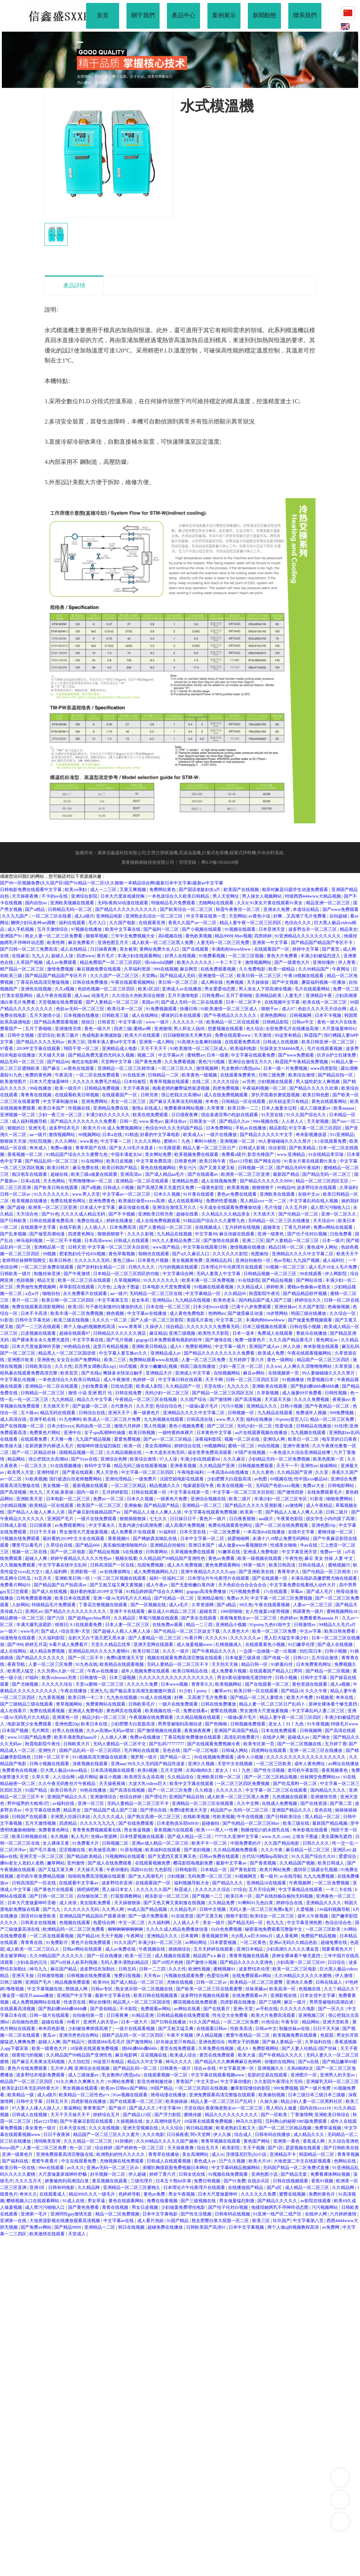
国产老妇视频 (197, 1849)
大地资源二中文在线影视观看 (303, 2161)
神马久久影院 (249, 2121)
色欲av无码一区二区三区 (80, 1008)
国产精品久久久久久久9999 (267, 1181)
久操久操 (269, 2101)
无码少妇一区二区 (255, 1426)
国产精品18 (292, 1690)
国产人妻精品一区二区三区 (113, 1002)
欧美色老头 (224, 1300)
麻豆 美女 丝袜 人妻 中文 (329, 1558)
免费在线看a (195, 1710)
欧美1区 (75, 1306)
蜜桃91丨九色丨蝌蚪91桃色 (191, 1141)
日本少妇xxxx (60, 1426)
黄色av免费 (154, 2194)
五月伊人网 (61, 2068)
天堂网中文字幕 (117, 1061)
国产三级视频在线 (199, 2200)
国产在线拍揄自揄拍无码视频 (285, 1896)
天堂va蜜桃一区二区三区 (100, 1684)
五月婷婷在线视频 (243, 1227)
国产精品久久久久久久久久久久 (126, 909)
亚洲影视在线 (284, 1995)
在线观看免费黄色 (238, 1075)
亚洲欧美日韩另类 (156, 1214)
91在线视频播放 (66, 1465)
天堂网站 (237, 916)
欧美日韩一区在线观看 (256, 1690)
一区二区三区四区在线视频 (202, 2088)
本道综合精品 (306, 909)
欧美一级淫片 (68, 1088)
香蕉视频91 (119, 1538)
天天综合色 (27, 1214)
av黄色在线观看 (79, 1068)
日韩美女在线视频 (39, 1922)
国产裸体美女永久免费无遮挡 (41, 1339)
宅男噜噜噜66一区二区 (91, 1181)
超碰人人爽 (36, 1558)
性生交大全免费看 (231, 2015)
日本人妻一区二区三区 (127, 1624)
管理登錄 (187, 862)
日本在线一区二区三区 (168, 1306)
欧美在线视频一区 (235, 1485)
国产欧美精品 (303, 1147)
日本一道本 (244, 1333)
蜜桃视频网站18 (343, 1611)
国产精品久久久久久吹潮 (314, 1088)
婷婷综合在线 (188, 1445)
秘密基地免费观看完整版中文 (274, 1929)
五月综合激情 (325, 1657)
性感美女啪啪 (284, 1545)
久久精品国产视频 (297, 1863)
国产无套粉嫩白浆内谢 (193, 1584)
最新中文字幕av (231, 1863)
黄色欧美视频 (199, 935)
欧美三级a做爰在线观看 (94, 1174)
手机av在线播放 (251, 1128)
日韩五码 (127, 1969)
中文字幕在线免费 (43, 1810)
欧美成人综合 (183, 2055)
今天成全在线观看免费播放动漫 (230, 1207)
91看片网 (194, 1637)
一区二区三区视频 (246, 955)
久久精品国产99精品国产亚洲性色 (172, 1558)
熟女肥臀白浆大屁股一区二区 (221, 2220)
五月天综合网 (262, 1889)
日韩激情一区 (93, 1677)
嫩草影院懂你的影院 (251, 2088)
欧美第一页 (251, 1512)
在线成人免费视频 (280, 1803)
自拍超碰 (338, 916)
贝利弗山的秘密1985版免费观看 (296, 2121)
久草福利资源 (138, 969)
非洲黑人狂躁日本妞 (70, 1816)
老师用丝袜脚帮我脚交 (24, 1260)
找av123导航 (46, 2121)
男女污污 (188, 1167)
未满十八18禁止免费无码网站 (281, 1538)
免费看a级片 (233, 1154)
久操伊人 (154, 1326)
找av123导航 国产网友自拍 (255, 1161)
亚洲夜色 (46, 1359)
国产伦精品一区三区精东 (327, 1571)
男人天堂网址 (226, 896)
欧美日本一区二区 (125, 1008)
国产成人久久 (143, 2108)
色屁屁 (327, 2035)
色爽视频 (235, 982)
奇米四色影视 (52, 2028)
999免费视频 (342, 1412)
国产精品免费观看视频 (56, 1022)
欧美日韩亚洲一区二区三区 (329, 1041)
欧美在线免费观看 (151, 1114)
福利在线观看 (72, 922)
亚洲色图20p (67, 1724)
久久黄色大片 (236, 1631)
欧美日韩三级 (146, 1651)
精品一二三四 (200, 1624)
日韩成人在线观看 (132, 1240)
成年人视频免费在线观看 (146, 1671)
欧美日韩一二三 (244, 1108)
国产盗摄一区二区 (90, 1406)
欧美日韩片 (58, 1167)
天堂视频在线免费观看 (60, 1002)
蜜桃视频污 (339, 1565)
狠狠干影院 (237, 1916)
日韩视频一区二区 (256, 1167)
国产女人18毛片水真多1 (133, 1147)
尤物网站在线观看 (216, 902)
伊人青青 (347, 962)
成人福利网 (56, 1571)
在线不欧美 (70, 1227)
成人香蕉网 (287, 1935)
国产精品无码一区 (246, 1922)
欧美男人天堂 (21, 1472)
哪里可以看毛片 (28, 1545)
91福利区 (168, 1531)
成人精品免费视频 (47, 1651)
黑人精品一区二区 (323, 1816)
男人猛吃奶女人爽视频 (318, 1081)
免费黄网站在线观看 (106, 1704)
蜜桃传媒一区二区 (336, 1531)
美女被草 (128, 949)
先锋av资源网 (104, 1836)
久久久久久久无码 (92, 1260)
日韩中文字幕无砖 (33, 1320)
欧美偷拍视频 (272, 2094)
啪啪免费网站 (340, 1498)
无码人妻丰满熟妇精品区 (125, 1962)
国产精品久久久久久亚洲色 (247, 1962)
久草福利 (348, 1187)
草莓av (297, 1591)
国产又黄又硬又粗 (217, 1167)
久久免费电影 (253, 969)
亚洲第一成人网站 (157, 1041)
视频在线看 (126, 1558)
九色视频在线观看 (290, 1796)
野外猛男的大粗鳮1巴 (28, 1803)
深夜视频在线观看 (90, 1763)
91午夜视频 (318, 1724)
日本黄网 (190, 1935)
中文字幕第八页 (309, 2220)
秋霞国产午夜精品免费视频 (302, 1061)
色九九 (36, 1492)
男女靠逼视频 (138, 1829)
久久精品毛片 (183, 1909)
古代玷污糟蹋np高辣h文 (265, 1856)
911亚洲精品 (342, 1134)
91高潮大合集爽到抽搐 (199, 1041)
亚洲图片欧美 (21, 1359)
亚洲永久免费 (277, 909)
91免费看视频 (212, 955)
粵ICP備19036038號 (220, 862)
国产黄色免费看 (84, 2207)
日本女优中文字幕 (318, 1995)
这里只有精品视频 (111, 1346)
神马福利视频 (30, 1240)
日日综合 (337, 1962)
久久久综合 (172, 2127)
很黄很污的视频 (28, 2055)
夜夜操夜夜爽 (198, 1730)
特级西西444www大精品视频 (313, 896)
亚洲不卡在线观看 (128, 1611)
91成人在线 (74, 2200)
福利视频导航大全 (192, 1882)
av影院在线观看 (316, 2200)
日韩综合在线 (92, 1412)
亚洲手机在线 (43, 1419)
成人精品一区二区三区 (307, 2187)
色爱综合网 (104, 1922)
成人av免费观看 (62, 962)
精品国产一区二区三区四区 (324, 1359)
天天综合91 (324, 1220)
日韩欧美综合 (39, 1366)
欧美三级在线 (296, 1823)
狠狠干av (270, 1008)
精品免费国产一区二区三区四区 (111, 962)
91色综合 (270, 2022)
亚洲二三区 (253, 1240)
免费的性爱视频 (222, 1200)
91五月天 (43, 1578)
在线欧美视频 (197, 1816)
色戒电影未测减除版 (102, 1035)
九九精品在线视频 (175, 1233)
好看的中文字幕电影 (160, 1134)
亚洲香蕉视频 (183, 1465)
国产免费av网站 (36, 2227)
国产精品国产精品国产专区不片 (56, 975)
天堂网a (150, 975)
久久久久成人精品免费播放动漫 (177, 1929)
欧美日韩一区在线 (18, 2167)
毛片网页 (41, 1730)
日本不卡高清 (34, 1313)
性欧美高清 (241, 2028)
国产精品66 (58, 1061)
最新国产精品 (286, 1174)
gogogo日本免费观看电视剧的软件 (169, 1339)
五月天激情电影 (184, 995)
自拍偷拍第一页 (88, 2015)
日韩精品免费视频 (102, 1088)
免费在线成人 (90, 1220)
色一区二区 (81, 2147)
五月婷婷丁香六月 (247, 1359)
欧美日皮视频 (120, 1161)
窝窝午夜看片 (45, 2161)
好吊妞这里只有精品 (289, 1101)
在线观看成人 (53, 2194)
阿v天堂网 (200, 2134)
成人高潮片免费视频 (185, 1525)
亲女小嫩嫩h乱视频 (159, 1366)
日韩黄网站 (157, 1551)
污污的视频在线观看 (178, 1267)
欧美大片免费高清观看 (273, 2015)
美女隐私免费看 (96, 1902)
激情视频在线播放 (248, 1247)
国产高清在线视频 (128, 1790)
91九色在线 (86, 1664)
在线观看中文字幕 (39, 1227)
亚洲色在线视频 (37, 988)
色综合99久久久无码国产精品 (174, 1128)
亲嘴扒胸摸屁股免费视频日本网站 (176, 2167)
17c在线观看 (275, 1591)
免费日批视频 (128, 1975)
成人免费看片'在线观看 (134, 1531)
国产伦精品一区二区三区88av (251, 1823)
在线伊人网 (274, 1737)
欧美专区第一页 (259, 1743)
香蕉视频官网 (215, 1935)
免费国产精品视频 (319, 1935)
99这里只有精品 (109, 2061)
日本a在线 (112, 1134)
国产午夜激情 (77, 1273)
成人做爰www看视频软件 (243, 1545)
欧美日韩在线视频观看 (156, 1995)
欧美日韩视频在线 (30, 1836)
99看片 (74, 2022)
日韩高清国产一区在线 (112, 1565)
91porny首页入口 (291, 1419)
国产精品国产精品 (162, 1505)
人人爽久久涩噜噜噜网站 (308, 1366)
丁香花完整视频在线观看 (103, 1604)
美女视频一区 (56, 1485)
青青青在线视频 (37, 1094)
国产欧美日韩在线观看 (56, 1187)
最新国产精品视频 (330, 1823)
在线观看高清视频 (18, 2008)
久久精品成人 (250, 1286)
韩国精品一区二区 (317, 2154)
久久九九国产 (15, 916)
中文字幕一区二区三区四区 (316, 1128)
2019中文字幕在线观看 (38, 1048)
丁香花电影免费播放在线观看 (193, 1737)
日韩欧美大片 (77, 1743)
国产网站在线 (310, 1280)
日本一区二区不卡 (244, 1002)
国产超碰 (16, 1207)
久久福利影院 (52, 1637)
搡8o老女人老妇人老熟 (22, 1863)
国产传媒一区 (277, 1657)
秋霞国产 (313, 1035)
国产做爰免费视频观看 (310, 1320)
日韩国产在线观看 (30, 1816)
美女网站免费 (158, 1154)
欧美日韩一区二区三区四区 (69, 1300)
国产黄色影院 (243, 1869)
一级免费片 (146, 1479)
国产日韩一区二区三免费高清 (29, 949)
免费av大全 (314, 1485)
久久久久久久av (246, 1637)
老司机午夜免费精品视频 (41, 1876)
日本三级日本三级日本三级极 (317, 2094)
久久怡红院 (79, 2061)
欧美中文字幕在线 (123, 929)
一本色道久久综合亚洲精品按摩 (300, 1452)
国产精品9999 (68, 2227)
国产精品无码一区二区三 (327, 1174)
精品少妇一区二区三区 (104, 1717)
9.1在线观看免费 (330, 1141)
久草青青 (216, 1108)
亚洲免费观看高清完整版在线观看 (222, 2094)
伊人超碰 (137, 2174)
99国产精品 (161, 2088)
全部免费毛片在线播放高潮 (292, 1028)
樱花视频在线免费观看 (195, 2002)
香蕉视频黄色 (335, 1770)
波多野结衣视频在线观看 (205, 1995)
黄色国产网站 (257, 2141)
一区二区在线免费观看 (98, 1075)
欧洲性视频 (199, 1969)
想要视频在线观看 (226, 1028)
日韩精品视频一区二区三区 (270, 1273)
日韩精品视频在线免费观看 (184, 2015)
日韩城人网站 (235, 1750)
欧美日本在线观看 (73, 1598)
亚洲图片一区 (304, 2075)
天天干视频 (112, 1935)
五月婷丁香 (336, 1743)
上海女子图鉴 (126, 1286)
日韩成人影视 (252, 1147)
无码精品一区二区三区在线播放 (279, 1220)
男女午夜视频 (182, 2194)
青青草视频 (348, 2154)
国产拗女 (322, 1737)
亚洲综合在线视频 (92, 2068)
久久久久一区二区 (110, 1320)
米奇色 (212, 1101)
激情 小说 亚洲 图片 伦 (90, 1392)
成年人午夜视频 (313, 1916)
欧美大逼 (247, 2055)
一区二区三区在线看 (52, 916)
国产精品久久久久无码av (40, 1041)
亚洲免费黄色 (102, 1200)
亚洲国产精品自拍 (187, 1796)
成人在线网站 (145, 1015)
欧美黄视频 (238, 1187)
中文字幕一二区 (116, 1141)
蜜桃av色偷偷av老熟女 (309, 1286)
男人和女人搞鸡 (190, 1028)
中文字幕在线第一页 (206, 916)
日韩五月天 (57, 2101)
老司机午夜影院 (304, 1770)
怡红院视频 (41, 1141)
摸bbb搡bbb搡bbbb (140, 2048)
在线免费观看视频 (218, 969)
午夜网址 (341, 969)
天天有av (152, 1975)
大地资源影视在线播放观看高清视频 (65, 2220)
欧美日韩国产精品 (120, 1167)
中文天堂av (207, 2081)
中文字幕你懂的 (236, 2081)
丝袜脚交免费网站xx (320, 1777)
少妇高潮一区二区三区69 (301, 1962)
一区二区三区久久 (176, 1068)
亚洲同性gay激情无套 (71, 2214)
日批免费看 (341, 1233)
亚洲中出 (73, 1432)
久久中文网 (248, 1803)
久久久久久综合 (58, 1684)
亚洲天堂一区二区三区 (42, 1856)
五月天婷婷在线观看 (213, 1949)
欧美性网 (56, 942)
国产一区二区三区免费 (170, 1790)
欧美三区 (76, 1041)
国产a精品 (35, 909)
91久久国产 (125, 1942)
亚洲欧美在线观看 (278, 1194)
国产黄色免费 (149, 1061)
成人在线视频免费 (219, 1181)
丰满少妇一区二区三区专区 (281, 1498)
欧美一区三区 (139, 1955)
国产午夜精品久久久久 (214, 1651)
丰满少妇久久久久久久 (108, 1114)
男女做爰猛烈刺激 (237, 2200)
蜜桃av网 (142, 1028)
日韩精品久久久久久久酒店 (120, 1333)
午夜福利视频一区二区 (265, 1088)
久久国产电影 (123, 922)
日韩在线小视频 (306, 1326)
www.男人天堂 (86, 1194)
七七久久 (158, 1518)
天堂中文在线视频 (235, 1763)
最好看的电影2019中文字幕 (97, 1591)
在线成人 (153, 1108)
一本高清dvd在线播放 (228, 1472)
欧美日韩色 (60, 1260)
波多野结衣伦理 (255, 1969)
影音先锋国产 (261, 1154)
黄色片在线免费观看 (91, 1942)
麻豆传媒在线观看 (237, 1233)
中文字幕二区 (229, 1320)
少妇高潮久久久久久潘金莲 (293, 1949)
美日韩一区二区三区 (178, 982)
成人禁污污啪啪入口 (330, 1207)
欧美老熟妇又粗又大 (236, 2127)
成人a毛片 (179, 1604)
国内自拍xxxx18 (316, 2108)
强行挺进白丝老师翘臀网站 (76, 1479)
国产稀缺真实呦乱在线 (155, 1538)
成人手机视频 (21, 929)
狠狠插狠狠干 (111, 1233)
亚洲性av (309, 1465)
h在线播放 (133, 1551)
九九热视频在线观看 (164, 1419)
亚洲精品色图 (185, 1181)
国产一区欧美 (274, 2114)
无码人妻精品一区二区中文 (120, 1743)
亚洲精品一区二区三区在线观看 (203, 1803)
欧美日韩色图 (316, 1094)
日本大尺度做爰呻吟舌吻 (36, 1346)
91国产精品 (36, 1790)
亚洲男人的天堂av (101, 2022)
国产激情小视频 (202, 1962)
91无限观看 (169, 1147)
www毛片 (30, 1631)
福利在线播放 (260, 1419)
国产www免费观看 (340, 909)
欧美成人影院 (150, 1386)
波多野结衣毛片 (65, 1128)
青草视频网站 (69, 1704)
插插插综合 (180, 1949)
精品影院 (278, 1128)
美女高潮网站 (158, 1445)
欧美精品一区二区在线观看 (233, 1022)
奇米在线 (345, 1697)
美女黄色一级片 (41, 2127)
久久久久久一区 (188, 1022)
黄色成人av (205, 2161)
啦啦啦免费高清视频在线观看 (97, 1876)
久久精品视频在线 (124, 1452)
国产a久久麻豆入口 (191, 1253)
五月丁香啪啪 (239, 995)
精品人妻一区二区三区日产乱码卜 (272, 1704)
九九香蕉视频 (52, 1697)
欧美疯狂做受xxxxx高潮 (142, 1200)
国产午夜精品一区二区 (327, 1406)
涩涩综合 (46, 1035)
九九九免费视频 (319, 1876)
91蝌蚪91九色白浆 (256, 1902)
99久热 (246, 1604)
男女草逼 (97, 2200)
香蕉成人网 (314, 2141)
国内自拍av (36, 902)
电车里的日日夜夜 (340, 1439)
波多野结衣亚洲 (117, 1882)
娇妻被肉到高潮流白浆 (67, 2180)
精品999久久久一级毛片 (92, 2194)
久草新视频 (268, 1392)
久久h (242, 902)
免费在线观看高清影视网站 (39, 1306)
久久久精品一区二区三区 (88, 2141)
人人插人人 (95, 1227)
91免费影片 (57, 1942)
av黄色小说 (260, 916)
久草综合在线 (60, 1545)
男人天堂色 (107, 1472)
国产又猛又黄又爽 (56, 1869)
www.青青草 (130, 1326)
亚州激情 (76, 1863)
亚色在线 (172, 1750)
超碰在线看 (187, 1214)
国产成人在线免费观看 (110, 1863)
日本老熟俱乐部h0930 (178, 1823)
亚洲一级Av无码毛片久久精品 (122, 1598)
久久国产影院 (312, 1306)
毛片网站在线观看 (142, 1750)
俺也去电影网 (85, 1061)
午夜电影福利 (191, 1472)
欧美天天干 (347, 1253)
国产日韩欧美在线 (341, 2147)
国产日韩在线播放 (169, 2022)
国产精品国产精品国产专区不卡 (322, 942)
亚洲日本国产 (202, 1545)
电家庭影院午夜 (199, 1485)
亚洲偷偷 (133, 1505)
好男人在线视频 (181, 955)
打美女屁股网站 (18, 995)
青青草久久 (202, 1684)
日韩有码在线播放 (273, 2134)
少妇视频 (176, 1876)
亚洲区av (33, 1611)
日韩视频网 (301, 1015)
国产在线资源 (314, 1803)
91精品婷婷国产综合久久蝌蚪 (155, 1591)
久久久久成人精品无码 (83, 1214)
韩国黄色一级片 (309, 1611)
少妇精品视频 (14, 1505)
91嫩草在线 (229, 1551)
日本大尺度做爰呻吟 (49, 1081)
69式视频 (128, 1366)
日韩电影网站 (341, 1485)
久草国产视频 (30, 962)
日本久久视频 (167, 1194)
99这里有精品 (288, 1035)
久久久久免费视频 (312, 1399)
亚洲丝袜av (285, 1306)
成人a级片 (84, 916)
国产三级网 (270, 2002)
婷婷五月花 (36, 1644)
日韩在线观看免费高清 (52, 1220)
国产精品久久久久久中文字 (267, 1134)
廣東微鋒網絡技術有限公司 (147, 862)
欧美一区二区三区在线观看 (85, 1280)
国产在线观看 (196, 949)
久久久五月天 (29, 2180)
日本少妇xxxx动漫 (211, 1306)
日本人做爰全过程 (279, 1108)
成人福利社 (334, 1260)
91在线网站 (92, 1161)
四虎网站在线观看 (269, 1750)
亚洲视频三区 (312, 2015)
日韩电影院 (186, 1869)
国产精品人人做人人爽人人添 (36, 1512)
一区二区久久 (34, 1465)
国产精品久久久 (228, 1882)
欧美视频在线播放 (30, 1200)
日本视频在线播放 (82, 1015)
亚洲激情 (163, 1028)
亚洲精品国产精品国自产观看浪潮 (92, 1916)
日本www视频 (175, 1684)
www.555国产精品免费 (29, 1737)
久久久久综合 (226, 1081)
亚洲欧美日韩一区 (73, 1578)
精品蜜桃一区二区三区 (22, 1618)
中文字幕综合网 (179, 1273)
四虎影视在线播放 (238, 2002)
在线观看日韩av (212, 2028)
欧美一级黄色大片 (50, 2048)
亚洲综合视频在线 (208, 1498)
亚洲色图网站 (274, 1015)
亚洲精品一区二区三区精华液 (126, 1068)
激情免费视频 (61, 969)
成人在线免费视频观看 (226, 1094)
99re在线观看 (51, 2167)
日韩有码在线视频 (233, 2214)
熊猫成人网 (77, 1988)
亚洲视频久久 (271, 2068)
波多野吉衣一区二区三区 (313, 929)
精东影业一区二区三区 (167, 1896)
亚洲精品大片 (159, 1373)
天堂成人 (77, 2233)
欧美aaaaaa (344, 1108)
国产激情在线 (219, 1339)
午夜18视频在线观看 (304, 975)
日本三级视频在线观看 (265, 1326)
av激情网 (294, 1505)
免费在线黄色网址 (68, 1200)
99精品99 (286, 1187)
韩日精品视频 (200, 2127)
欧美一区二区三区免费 (274, 1631)
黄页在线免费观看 (178, 2048)
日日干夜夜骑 (57, 2134)
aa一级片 (38, 1134)
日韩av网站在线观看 (83, 1949)
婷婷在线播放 (120, 1220)
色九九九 (275, 1922)
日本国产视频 (15, 1730)
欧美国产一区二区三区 (99, 1505)
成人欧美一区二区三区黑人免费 (163, 942)
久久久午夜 (316, 1690)
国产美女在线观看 (199, 1618)
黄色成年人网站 (323, 1247)
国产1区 (275, 2147)
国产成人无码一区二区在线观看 (192, 1002)
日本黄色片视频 (154, 1260)
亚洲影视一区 (84, 1571)
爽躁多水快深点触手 (123, 1373)
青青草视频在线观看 (169, 1081)
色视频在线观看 (75, 1922)
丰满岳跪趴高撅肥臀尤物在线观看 (324, 1578)
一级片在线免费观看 (97, 1518)
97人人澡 (169, 1459)
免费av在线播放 (145, 1737)
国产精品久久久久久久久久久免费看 (220, 1353)
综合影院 (277, 1147)
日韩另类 (149, 1094)
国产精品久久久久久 (277, 2200)
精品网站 (16, 1459)
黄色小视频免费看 (187, 1426)
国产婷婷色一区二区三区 (140, 2147)
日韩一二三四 (153, 1969)
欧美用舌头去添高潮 (144, 1777)
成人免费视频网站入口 (156, 1571)
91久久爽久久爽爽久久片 (81, 2081)
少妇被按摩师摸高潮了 (90, 2028)
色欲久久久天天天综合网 (322, 1008)
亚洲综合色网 (114, 1459)
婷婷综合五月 (107, 2114)
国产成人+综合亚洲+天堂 (66, 1631)
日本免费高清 (123, 1227)
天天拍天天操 (225, 1664)
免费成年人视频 (312, 1412)
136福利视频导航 (334, 1909)
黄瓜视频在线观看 (110, 2180)
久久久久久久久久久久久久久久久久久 (177, 1677)
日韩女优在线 (192, 2174)
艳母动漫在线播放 (169, 2094)
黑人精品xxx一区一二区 (264, 1200)
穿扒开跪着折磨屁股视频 (276, 1094)
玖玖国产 (282, 2220)
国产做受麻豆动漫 (246, 1313)
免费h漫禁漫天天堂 (125, 1657)
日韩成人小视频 (119, 1187)
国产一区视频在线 (149, 1604)
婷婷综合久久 (308, 1300)
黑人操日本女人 (118, 1889)
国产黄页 (331, 949)
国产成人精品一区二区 (190, 1836)
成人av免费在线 (121, 1949)
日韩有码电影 (62, 2187)
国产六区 (56, 1618)
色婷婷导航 (130, 2194)
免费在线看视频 (163, 2200)
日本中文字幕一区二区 (202, 1538)
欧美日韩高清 (282, 1565)
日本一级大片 (135, 2022)
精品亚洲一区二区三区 (328, 902)
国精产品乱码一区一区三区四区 (90, 1750)
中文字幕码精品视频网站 (236, 2167)
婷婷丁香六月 (163, 2174)
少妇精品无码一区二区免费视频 (279, 1459)
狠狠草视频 (97, 935)
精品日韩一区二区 (286, 1247)
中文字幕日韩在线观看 (180, 1379)
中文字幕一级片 (231, 1346)
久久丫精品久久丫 (341, 1988)
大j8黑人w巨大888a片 (252, 1935)
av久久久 (75, 2167)
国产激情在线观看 (221, 1240)
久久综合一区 (343, 1313)
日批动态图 (122, 1386)
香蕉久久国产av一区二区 (192, 922)
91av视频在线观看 (131, 2094)
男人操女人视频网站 (262, 896)
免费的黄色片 (322, 2194)
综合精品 (175, 1326)
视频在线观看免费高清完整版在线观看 (185, 1657)
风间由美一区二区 (94, 1426)
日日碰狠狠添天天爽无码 (188, 1035)
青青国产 (185, 2081)
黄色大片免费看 (283, 955)
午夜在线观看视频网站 (133, 982)
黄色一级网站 (281, 1359)
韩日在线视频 (132, 2227)
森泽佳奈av (176, 1121)
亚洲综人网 (274, 1439)
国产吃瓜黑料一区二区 (295, 1783)
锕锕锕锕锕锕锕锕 (126, 1929)
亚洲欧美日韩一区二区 (219, 1777)
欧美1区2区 (149, 988)
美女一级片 (214, 1922)
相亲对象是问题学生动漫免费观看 (295, 889)
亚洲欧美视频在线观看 (72, 902)
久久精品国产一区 (183, 1386)
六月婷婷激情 (343, 2214)
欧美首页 (69, 1373)
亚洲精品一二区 (100, 2227)
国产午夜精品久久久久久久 (231, 1015)
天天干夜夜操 (136, 1088)
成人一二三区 (104, 889)
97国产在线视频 (251, 1452)
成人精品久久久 (309, 2134)
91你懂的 (124, 2141)
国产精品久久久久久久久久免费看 (84, 1121)
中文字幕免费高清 (154, 1161)
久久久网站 (66, 1141)
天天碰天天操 (52, 1055)
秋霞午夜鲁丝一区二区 (238, 909)
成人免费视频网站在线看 (36, 2002)
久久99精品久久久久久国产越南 (167, 2141)
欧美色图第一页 (329, 1459)
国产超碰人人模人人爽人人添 (122, 1631)
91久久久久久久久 (52, 1194)
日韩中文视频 (21, 1035)
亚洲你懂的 (324, 962)
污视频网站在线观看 (125, 1856)
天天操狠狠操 (128, 1902)
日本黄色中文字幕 (214, 1432)
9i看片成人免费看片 (69, 1644)
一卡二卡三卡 (229, 962)
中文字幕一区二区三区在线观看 (276, 1790)
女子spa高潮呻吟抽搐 (105, 1432)
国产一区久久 (332, 2008)
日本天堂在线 (193, 1531)
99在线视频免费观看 (214, 1757)
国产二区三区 (221, 1426)
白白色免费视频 (227, 1929)
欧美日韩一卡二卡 (86, 1697)
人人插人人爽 (114, 1737)
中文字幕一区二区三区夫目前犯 (119, 1247)
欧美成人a (193, 1134)
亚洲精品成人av (166, 1353)
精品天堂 (46, 1280)
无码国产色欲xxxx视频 (278, 1485)
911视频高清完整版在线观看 (100, 1757)
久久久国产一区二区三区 (115, 975)
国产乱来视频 (14, 1233)
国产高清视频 (248, 1399)
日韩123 (301, 1657)
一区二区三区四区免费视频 (244, 1783)
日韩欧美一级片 (16, 1273)
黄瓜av (50, 2035)
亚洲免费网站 (95, 1101)
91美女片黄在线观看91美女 (277, 902)
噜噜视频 (15, 1988)
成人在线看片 (14, 1710)
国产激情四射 (291, 1492)
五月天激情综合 (53, 929)
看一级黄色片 (147, 1412)
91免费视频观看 (162, 1008)
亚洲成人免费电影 (261, 1551)
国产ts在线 (309, 2061)
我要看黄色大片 (338, 1949)
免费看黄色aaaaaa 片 (319, 1618)
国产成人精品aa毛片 (165, 1174)
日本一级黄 (218, 1055)
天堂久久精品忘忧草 (111, 1644)
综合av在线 (205, 2068)
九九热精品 (63, 1399)
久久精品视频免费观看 (236, 1849)
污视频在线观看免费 (184, 1975)
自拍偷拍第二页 (93, 1896)
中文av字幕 (311, 1631)
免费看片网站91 (16, 1584)
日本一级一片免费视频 (286, 1068)
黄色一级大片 (98, 1028)
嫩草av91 (223, 1690)
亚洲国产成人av (265, 1346)
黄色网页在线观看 (124, 1710)
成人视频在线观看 (173, 1955)
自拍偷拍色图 (25, 2022)
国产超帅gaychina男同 (89, 1618)
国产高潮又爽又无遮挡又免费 (166, 1187)
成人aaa (81, 995)
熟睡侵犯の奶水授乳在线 (266, 1829)
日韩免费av (213, 995)
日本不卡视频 (328, 1015)
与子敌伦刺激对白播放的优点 (114, 1306)
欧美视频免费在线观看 (197, 1154)
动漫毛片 (100, 995)
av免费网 (331, 2227)
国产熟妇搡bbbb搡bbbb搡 (315, 1386)
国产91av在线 (84, 1459)
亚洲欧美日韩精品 (150, 1346)
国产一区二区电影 (68, 1551)
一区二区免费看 (225, 1531)
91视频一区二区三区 (285, 1267)
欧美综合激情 (302, 1075)
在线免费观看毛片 (325, 1492)
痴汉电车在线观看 (30, 1174)
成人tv (217, 2154)
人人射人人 (292, 1121)
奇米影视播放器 (312, 1134)
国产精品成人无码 (178, 975)
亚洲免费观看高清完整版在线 (65, 2154)
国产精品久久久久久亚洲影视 (254, 1505)
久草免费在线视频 (216, 2048)
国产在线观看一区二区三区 (137, 2101)
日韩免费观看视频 (34, 1598)
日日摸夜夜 (41, 1525)
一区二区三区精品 (129, 1485)
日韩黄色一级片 (176, 2068)
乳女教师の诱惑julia (241, 1068)
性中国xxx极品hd (311, 1479)
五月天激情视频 (41, 1823)
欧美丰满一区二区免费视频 (209, 1280)
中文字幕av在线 (119, 2220)
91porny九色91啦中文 (271, 1624)
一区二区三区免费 (241, 2022)
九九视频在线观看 (309, 1432)
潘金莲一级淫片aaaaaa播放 (28, 1995)
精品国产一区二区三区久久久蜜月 (106, 2134)
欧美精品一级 (21, 2094)
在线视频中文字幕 (282, 1002)
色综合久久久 (298, 922)
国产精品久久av (235, 1121)
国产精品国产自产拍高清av (61, 1584)
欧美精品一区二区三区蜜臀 (257, 1982)
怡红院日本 (311, 1651)
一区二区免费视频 (332, 1882)
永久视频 (59, 1836)
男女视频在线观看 (81, 2088)
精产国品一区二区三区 (22, 969)
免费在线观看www (233, 1035)
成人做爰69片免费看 (302, 1392)
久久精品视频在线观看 (198, 1717)
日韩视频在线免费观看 (89, 1975)
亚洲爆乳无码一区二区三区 (332, 2081)
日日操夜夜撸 (104, 949)
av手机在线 (267, 2008)
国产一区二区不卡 (86, 1657)
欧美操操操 (177, 2101)
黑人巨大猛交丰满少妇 (286, 1637)
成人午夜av (157, 1584)
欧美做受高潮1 (103, 1849)
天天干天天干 (154, 1048)
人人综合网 (64, 1777)
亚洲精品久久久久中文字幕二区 (303, 1253)
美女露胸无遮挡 (337, 1836)
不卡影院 (129, 2008)
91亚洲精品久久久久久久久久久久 (308, 935)
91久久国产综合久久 (306, 1114)
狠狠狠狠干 (263, 1187)
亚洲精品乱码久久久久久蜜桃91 (99, 1651)
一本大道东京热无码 (165, 1452)
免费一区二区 (346, 988)
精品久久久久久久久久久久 (232, 2114)
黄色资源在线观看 (310, 1684)
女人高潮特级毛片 (164, 2121)
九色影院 (163, 1869)
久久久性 (63, 1366)
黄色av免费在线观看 (237, 1194)
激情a (137, 1108)
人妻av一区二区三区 (313, 1604)
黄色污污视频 (212, 1061)
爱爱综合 (348, 1856)
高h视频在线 (170, 935)
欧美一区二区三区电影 (295, 1969)
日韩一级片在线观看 (49, 2015)
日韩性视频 (336, 1392)
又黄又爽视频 (133, 889)
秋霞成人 (183, 1889)
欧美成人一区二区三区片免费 (112, 1419)
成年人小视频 (250, 1757)
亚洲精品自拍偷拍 (168, 1545)
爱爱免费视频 (128, 1439)
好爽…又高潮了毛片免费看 (300, 916)
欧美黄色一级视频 (200, 1075)
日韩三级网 (11, 1982)
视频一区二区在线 (242, 1439)
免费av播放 (61, 1147)
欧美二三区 (115, 1359)
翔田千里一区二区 (82, 1048)
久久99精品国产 (314, 969)
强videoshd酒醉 (160, 962)
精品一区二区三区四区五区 (323, 1181)
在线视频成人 (208, 1227)
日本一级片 (333, 1240)
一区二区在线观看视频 (52, 1935)
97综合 (240, 1889)
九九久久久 (238, 1386)
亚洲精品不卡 (283, 2154)
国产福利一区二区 (161, 929)
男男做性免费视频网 (36, 1286)
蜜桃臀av (195, 1055)
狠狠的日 (16, 1128)
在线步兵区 (259, 2180)
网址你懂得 (100, 2002)
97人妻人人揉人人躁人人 (36, 2108)
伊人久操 (292, 1346)
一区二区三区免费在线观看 (48, 1267)
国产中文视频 (285, 982)
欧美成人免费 (271, 1353)
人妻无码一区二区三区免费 (223, 942)
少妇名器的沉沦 (32, 1962)
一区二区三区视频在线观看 (120, 1578)
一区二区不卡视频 (64, 1240)
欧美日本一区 (239, 1896)
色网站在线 (345, 2161)
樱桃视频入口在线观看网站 (33, 2200)
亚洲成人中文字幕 (193, 1373)
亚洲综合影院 (85, 896)
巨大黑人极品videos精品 (64, 1770)
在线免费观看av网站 (252, 1975)
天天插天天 (264, 1214)
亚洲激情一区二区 (216, 975)
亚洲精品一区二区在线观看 (142, 1181)
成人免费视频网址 (125, 1128)
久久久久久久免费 (259, 2194)
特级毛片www (344, 1724)
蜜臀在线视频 (224, 1710)
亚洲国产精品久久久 (67, 1796)
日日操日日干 (183, 1518)
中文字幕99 (206, 1233)
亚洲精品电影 (110, 916)
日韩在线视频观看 (291, 2180)
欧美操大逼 (11, 1445)
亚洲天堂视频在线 (141, 2127)
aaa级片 (266, 1518)
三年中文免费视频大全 (133, 935)
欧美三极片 (68, 1035)
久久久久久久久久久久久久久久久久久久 (306, 1757)
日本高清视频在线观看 (113, 1770)
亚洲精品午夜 (319, 995)
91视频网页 (246, 1876)
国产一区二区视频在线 (299, 1743)
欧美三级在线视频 (72, 1320)
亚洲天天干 (119, 1412)
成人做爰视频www (195, 1644)
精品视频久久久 (165, 1485)
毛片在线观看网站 (313, 988)
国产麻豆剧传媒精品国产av (95, 1512)
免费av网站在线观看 (333, 1227)
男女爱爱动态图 (220, 988)
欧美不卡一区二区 (210, 1843)
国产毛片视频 (120, 1339)
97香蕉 (7, 1048)
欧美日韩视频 (142, 1432)
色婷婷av (288, 1618)
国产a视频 (91, 1187)
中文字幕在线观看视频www (218, 2075)
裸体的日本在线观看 (181, 1015)
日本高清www (97, 1240)
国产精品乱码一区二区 (135, 2068)
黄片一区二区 (25, 1300)
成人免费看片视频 (229, 1671)
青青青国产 (94, 2108)
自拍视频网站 (227, 1373)
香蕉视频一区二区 (25, 1154)
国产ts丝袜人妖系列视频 (74, 1962)
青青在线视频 (115, 2207)
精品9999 (223, 935)
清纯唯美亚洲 (47, 2141)
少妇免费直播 (95, 1386)
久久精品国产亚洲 (217, 1465)
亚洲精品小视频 (231, 1624)
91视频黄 (325, 1697)
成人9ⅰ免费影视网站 (191, 1346)
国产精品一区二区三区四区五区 (223, 1392)
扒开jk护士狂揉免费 (337, 1055)
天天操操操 (258, 982)
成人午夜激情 (117, 1379)
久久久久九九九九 (98, 1823)
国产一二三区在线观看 (38, 1326)
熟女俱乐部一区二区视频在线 (144, 1988)
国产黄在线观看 (78, 1472)
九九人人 (40, 955)
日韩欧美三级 (115, 1015)
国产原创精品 (104, 2008)
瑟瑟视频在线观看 (303, 2147)
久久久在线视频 (105, 2127)
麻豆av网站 (254, 1373)
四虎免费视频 (226, 1088)
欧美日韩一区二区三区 (259, 975)
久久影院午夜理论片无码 (279, 2081)
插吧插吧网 (88, 1889)
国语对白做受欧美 (39, 1916)
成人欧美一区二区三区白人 (33, 1949)
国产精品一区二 (176, 1757)
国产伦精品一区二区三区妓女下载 (187, 1631)
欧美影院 (231, 2147)
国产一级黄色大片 (292, 962)
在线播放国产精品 (246, 2187)
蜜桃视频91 (224, 1969)
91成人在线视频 (156, 1697)
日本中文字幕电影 (160, 2214)
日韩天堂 (77, 1247)
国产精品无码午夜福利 (298, 1167)
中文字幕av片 (171, 1055)
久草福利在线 (318, 2041)
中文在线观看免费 (79, 2161)
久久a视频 (65, 988)
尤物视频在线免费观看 (122, 2161)
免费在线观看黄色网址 (230, 1525)
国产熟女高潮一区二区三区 (154, 1816)
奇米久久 (28, 2194)
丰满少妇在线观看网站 (140, 955)
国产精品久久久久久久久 (41, 1657)
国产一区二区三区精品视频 (271, 1777)
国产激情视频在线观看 (159, 1730)
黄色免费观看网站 (223, 1565)
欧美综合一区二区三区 (272, 1916)
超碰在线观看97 (75, 1333)
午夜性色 (294, 1558)
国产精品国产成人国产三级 (111, 1810)
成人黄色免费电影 (188, 1313)
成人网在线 (212, 982)
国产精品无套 (294, 2174)
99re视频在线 (266, 1121)
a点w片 (32, 1293)
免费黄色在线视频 (20, 1770)
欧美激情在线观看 (47, 2233)
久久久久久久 (229, 1790)
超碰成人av (299, 1737)
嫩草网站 (56, 1863)
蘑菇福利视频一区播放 (324, 982)
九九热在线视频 (122, 1697)
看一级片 (269, 1876)
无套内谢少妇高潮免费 (140, 1525)
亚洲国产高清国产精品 (236, 1730)
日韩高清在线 (200, 1419)
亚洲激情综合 (104, 1796)
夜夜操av (341, 1399)
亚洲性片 (47, 1750)
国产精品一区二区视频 (328, 1671)
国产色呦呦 (216, 1724)
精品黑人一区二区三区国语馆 (67, 1353)
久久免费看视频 (180, 1061)
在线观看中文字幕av (79, 1882)
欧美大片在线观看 (143, 1035)
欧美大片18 (94, 1128)
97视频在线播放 (87, 929)
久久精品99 (235, 1293)
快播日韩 (189, 1008)
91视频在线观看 (241, 929)
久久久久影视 (141, 1233)
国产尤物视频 (25, 1684)
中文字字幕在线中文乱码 (63, 1565)
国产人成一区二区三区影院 (158, 1320)
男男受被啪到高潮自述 (180, 1724)
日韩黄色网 (185, 1161)
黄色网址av (327, 1339)
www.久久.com (276, 1836)
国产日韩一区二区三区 (52, 1896)
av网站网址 (196, 1942)
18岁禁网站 (277, 1313)
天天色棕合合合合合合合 (243, 1584)
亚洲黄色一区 (66, 1717)
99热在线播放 (93, 1790)
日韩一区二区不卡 (52, 1757)
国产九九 (52, 1909)
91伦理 (340, 1426)
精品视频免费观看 (73, 1982)
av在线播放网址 (115, 1571)
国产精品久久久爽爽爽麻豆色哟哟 (228, 2061)
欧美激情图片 (14, 1081)
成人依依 (68, 1902)
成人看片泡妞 (151, 2220)
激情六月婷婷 (128, 1426)
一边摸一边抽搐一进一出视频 (268, 1651)
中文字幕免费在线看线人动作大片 (303, 1584)
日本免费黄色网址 (314, 1664)
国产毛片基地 (43, 1849)
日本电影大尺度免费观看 (167, 1286)
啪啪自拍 (51, 1293)
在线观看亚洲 (152, 922)
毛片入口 (97, 922)
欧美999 (100, 1982)
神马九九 (38, 1969)
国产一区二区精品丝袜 (34, 1452)
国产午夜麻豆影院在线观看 (87, 2121)
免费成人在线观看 (275, 1333)
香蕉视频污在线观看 (174, 1829)
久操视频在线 (130, 2121)
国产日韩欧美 (14, 1220)
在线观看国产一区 (272, 949)
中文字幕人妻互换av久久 (123, 1353)
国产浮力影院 (168, 2114)
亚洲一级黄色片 (18, 2154)
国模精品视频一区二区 (81, 1452)
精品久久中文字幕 (95, 1399)
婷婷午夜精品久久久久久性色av (81, 1558)
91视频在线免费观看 (228, 2174)
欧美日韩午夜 (213, 1161)
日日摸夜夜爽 (185, 1114)
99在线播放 (41, 1088)
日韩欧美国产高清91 (206, 2227)
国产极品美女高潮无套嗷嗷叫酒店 (143, 1690)
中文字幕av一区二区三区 (127, 1194)
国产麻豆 (52, 1068)
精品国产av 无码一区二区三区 (240, 1810)
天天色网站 (54, 1181)
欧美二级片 (240, 1498)
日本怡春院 (135, 1081)
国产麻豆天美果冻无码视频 (176, 1101)
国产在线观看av (203, 1174)
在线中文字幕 (302, 1531)
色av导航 (282, 1260)
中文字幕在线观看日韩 (205, 1247)
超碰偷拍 (211, 1823)
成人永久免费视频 (185, 1565)
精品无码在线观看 (58, 1412)
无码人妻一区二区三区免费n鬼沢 (261, 1909)
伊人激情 (344, 1975)
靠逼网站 (72, 2108)
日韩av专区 (102, 1988)
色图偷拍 (260, 1253)
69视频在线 (281, 1479)
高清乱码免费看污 (242, 1737)
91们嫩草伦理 (302, 1644)
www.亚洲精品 (291, 1154)
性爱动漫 (284, 1426)
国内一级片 (88, 1492)
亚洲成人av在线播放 (182, 988)
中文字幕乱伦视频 (18, 1379)
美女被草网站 (14, 1955)
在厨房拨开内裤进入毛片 (50, 1445)
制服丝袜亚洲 (47, 1273)
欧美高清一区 (283, 1988)
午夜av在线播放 (103, 1671)
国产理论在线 (154, 1810)
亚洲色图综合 (212, 2041)
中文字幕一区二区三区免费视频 (281, 1598)
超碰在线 (59, 1174)
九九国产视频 (307, 1260)
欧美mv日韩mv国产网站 (125, 2088)
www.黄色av (151, 1121)
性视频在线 (79, 1108)
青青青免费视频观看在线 (97, 1829)
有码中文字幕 (98, 1465)
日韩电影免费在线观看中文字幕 (31, 889)
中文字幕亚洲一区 (237, 2068)
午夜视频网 (300, 1882)
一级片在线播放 (222, 1134)
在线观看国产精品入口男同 (276, 1671)
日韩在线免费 (129, 1392)
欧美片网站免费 (276, 1869)
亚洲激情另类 (68, 1028)
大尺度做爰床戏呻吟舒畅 (63, 2174)
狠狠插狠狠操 (133, 1518)
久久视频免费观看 (18, 1565)
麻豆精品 (158, 1333)
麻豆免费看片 (82, 942)
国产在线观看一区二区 (267, 1684)
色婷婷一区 (144, 1379)
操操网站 (329, 1465)
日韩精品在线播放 (314, 1426)
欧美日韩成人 (331, 1863)
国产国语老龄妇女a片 (200, 889)
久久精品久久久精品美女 (226, 1214)
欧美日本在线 (94, 1724)
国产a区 (275, 2187)
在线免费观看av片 (250, 1995)
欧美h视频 (148, 1770)
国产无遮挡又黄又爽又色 (172, 1856)
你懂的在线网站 (280, 2061)
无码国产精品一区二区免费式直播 (296, 2167)
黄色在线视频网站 (158, 1167)
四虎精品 (68, 1823)
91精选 (131, 1134)
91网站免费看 (121, 2081)
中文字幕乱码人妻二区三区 (319, 1710)
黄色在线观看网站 (329, 1101)
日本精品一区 (214, 1869)
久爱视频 (305, 1909)
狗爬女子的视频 (244, 2041)
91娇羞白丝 (282, 1664)
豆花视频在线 (154, 2055)
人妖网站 (20, 1604)
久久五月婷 (296, 1207)
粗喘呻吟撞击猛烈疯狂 (99, 1445)
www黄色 (89, 1141)
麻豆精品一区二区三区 (308, 1849)
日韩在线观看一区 (149, 1492)
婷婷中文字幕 (306, 949)
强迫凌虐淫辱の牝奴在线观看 (230, 1114)
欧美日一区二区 (304, 1439)
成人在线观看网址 (186, 1200)
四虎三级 (123, 1028)
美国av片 (150, 1002)
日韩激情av (305, 1624)
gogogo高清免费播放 (206, 1591)
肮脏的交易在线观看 (267, 2075)
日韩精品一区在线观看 (244, 1101)
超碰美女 (272, 1227)
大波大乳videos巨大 (147, 1783)
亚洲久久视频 (201, 1763)
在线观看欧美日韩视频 (77, 1094)
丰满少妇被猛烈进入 (320, 955)
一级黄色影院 (211, 1187)
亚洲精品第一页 (50, 1247)
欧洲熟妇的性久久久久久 (121, 2154)
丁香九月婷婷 (297, 1227)
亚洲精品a (162, 1300)
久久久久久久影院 (231, 1253)
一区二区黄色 (253, 1942)
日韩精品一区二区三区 (43, 1392)
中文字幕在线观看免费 (253, 1055)
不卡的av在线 (55, 896)
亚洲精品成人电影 (120, 1048)
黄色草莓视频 (122, 1253)
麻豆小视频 (110, 1777)
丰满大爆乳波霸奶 (34, 1624)
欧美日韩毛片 (64, 1790)
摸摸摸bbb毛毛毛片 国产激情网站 (121, 2041)
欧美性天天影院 (214, 1333)
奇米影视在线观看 (321, 1346)
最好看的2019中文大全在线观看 (74, 1538)
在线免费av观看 (168, 1624)
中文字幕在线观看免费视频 (211, 1512)
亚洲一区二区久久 (339, 1214)
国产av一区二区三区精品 (168, 1439)
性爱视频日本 (321, 1379)
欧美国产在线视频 (242, 889)
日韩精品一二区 (164, 1075)
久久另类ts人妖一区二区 (61, 1671)
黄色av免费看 (221, 1558)
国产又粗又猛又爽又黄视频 (117, 1584)
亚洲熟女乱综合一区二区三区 (154, 916)
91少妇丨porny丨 (196, 1690)
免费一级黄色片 (251, 1339)
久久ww (273, 1366)
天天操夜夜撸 (25, 896)
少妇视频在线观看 (275, 1081)
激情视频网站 (258, 962)
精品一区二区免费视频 (117, 2214)
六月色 (104, 1286)
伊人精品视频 (210, 2035)
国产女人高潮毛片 (146, 1876)
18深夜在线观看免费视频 (95, 2048)
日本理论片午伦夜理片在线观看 (232, 1267)
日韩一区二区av (16, 1194)
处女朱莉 (141, 1300)
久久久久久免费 (143, 1684)
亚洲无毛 (37, 1128)
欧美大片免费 (300, 1697)
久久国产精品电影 (282, 1843)
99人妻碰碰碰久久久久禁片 (285, 1141)
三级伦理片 (142, 2180)
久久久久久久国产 (154, 1889)
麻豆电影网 (126, 2055)
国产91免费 (235, 2180)
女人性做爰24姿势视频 (268, 1611)
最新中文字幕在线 (113, 1995)
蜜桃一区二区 (242, 1445)
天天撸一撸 (62, 1439)
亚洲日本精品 (250, 1949)
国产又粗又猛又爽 (176, 2028)
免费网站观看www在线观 (154, 1359)
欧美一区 (133, 1445)
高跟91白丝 (142, 1869)
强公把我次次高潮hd (181, 1094)
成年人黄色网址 (310, 1763)
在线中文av (309, 1194)
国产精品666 (88, 1545)
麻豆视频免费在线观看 (99, 969)
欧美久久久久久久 (195, 962)
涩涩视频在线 (72, 1849)
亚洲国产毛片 (61, 1518)
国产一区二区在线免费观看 (282, 1525)
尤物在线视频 (180, 1982)
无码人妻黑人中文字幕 (219, 1273)
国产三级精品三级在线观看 (27, 1704)
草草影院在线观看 (77, 1286)
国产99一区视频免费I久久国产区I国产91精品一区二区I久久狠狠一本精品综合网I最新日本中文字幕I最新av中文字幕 (111, 883)
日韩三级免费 (272, 1075)
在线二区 (201, 1081)
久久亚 (322, 1472)
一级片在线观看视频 (135, 2028)
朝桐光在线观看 (154, 1253)
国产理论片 (156, 1796)
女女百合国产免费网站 (79, 1359)
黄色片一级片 (213, 1518)
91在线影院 (249, 1280)
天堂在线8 (194, 2108)
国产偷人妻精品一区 (282, 2041)
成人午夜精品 (320, 1505)
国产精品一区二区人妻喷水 (257, 1697)
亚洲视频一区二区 (18, 1114)
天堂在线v (214, 1386)
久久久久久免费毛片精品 (97, 1081)
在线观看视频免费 (153, 1863)
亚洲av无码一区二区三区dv (113, 2167)
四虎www (85, 955)
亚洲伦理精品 (119, 1479)
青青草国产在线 (91, 1147)
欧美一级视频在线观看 (260, 1558)
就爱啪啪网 (238, 1538)
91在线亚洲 (134, 1075)
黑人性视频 (155, 1426)
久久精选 (204, 1790)
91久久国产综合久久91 (314, 1856)
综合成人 (243, 2134)
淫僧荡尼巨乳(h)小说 (246, 2154)
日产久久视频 (232, 2161)
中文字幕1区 (131, 1022)
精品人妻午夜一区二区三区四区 (251, 922)
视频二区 (146, 1055)
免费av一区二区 (109, 1498)
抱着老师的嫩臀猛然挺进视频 (181, 1088)
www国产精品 (167, 1247)
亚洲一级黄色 (271, 1233)
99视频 (50, 1253)
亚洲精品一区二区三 (202, 1505)
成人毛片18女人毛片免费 (333, 1267)
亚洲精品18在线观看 (266, 1882)
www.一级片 (158, 1022)
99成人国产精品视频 (147, 1909)
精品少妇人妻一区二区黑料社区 (312, 2101)
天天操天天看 (90, 1869)
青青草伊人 (288, 1571)
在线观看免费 (34, 1439)
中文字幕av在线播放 (147, 1313)
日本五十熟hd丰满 (174, 2180)
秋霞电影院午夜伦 (43, 1743)
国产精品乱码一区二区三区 (52, 1161)
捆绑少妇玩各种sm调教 (34, 922)
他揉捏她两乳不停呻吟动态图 (280, 2207)
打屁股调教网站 (127, 1896)
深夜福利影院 (208, 1439)
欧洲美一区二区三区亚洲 (246, 1174)
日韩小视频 (291, 1406)
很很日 (88, 1022)
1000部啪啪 (231, 1611)
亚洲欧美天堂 (30, 1498)
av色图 (261, 1479)
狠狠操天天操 (14, 1141)
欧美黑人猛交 (21, 1671)
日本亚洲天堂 (272, 929)
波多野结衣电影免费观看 (41, 2075)
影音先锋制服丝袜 (155, 2081)
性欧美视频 (224, 1816)
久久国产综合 (194, 1399)
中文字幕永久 (102, 1525)
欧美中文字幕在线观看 (192, 1783)
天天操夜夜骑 (112, 1783)
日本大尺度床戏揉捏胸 (123, 896)
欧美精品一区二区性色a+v (85, 2094)
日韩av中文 (303, 1022)
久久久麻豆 (234, 1459)
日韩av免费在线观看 (219, 1856)
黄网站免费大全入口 (159, 949)
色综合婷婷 (131, 1796)
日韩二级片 (337, 1512)
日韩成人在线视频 (281, 1041)
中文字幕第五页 (113, 1300)
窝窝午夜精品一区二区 (248, 2035)
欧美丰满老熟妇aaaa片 (76, 1737)
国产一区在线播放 (105, 1955)
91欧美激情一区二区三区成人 (229, 1008)
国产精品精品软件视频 (305, 1293)
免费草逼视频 (328, 2127)
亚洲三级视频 (182, 1333)
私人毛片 (80, 1836)
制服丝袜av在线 (295, 2028)
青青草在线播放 (164, 2154)
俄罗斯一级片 (144, 1757)
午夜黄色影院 (290, 1518)
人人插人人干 (186, 1922)
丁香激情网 (302, 2114)
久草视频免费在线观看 (193, 1551)
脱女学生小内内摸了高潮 (331, 1518)
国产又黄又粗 (210, 1916)
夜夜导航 (16, 1664)
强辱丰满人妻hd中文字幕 (112, 1041)
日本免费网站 (220, 1128)
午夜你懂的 (117, 1869)
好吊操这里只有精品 (176, 2041)
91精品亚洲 (143, 2015)
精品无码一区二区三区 (22, 1061)
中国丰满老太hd (127, 1154)
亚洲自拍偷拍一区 (253, 1260)
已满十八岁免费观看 (251, 1306)
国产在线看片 (217, 2008)
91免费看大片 (86, 1843)
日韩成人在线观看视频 (169, 2161)
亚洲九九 (99, 1690)
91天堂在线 (272, 1114)
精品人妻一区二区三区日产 (210, 1147)
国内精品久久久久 (328, 1790)
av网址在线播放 (343, 1763)
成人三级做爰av (315, 1108)
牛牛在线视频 (250, 1816)
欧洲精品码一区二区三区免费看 (74, 1929)
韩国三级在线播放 (309, 1313)
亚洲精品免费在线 (111, 1108)
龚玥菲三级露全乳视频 (316, 1869)
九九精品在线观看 (275, 1412)
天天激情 (263, 1035)
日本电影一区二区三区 (68, 1498)
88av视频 (243, 935)
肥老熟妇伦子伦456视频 (83, 1253)
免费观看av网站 (156, 2008)
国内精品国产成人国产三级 (266, 1300)
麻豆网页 (189, 969)
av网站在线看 (187, 2008)
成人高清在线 (14, 1419)
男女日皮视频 (145, 2207)
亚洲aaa (118, 1763)
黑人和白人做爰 (282, 2108)
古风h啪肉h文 (199, 1770)
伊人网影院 (336, 1273)
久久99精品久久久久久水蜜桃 (303, 1975)
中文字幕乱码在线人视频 (314, 1200)
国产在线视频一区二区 (22, 1426)
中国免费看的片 (246, 1843)
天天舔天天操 (278, 1399)
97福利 (32, 1677)
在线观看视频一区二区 (166, 2075)
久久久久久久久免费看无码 (213, 1326)
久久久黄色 (263, 1472)
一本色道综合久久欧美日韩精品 (178, 896)
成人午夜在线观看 (54, 995)
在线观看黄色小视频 (265, 1644)
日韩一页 (128, 1121)
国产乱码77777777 (167, 1743)
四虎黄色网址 (82, 1233)
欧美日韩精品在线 (190, 1671)
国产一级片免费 (316, 2088)
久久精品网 (89, 2187)
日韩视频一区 (241, 1412)
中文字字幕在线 (88, 1339)
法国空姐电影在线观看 (182, 1479)
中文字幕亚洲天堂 (300, 1551)
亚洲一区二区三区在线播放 (316, 1750)
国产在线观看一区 (270, 1578)
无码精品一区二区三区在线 (156, 1293)
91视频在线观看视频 (214, 1286)
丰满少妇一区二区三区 (160, 1942)
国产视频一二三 (208, 1896)
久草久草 (41, 1777)
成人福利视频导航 (30, 1121)
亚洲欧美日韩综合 (332, 2114)
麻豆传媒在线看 (134, 1207)
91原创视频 (131, 1849)
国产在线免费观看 (136, 1823)
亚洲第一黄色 (287, 2141)
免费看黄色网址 (54, 1829)
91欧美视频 (36, 1479)
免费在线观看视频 (47, 1710)
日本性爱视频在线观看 (142, 1836)
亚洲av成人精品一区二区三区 (161, 1843)
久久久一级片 (176, 1651)
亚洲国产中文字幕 (75, 1995)
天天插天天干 (56, 1406)
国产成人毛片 (320, 1591)
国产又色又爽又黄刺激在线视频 (174, 1902)
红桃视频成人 (229, 1644)
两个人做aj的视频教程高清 (90, 1326)
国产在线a (91, 1373)
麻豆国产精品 (64, 1969)
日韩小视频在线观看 (49, 1763)
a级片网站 (87, 1777)
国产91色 (50, 1214)
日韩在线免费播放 (90, 982)
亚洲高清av (131, 1174)
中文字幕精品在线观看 (301, 1889)
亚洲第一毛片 (34, 2214)
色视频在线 (310, 1988)
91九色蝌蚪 (70, 1419)
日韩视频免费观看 (256, 1465)
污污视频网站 (325, 2207)
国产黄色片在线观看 (54, 1889)
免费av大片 (237, 1598)
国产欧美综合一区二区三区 (187, 909)
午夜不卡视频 (180, 2035)
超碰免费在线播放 (165, 2227)
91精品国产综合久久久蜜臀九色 (77, 1154)
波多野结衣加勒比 (98, 1969)
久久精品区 (125, 1618)
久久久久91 (216, 1637)
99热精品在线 (77, 1346)
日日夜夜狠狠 (243, 1518)
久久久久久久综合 (213, 1889)
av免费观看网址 (70, 1525)
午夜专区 (290, 2022)
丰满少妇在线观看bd (200, 1459)
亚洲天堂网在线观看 (153, 1644)
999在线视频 (166, 969)
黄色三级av (124, 1260)
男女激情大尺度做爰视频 (84, 1531)
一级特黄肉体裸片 (176, 1432)
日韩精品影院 (276, 1022)
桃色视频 (115, 1313)
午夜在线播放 (74, 1690)
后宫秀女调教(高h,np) (95, 1366)
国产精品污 (74, 2041)
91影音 (6, 1320)
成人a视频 (340, 1684)
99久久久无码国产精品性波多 (157, 1763)
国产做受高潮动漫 (47, 1233)
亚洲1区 (37, 2187)
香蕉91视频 (322, 2180)
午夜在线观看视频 (272, 1604)
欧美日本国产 (52, 1108)
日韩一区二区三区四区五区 (253, 1379)
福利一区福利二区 (167, 1578)
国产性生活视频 (270, 1770)
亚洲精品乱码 (219, 1260)
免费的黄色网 (39, 1075)
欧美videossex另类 (60, 1677)
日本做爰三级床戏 (243, 1657)
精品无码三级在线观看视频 (141, 1465)
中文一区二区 (132, 1922)
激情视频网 (207, 1068)
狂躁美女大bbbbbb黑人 (282, 1048)
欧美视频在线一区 (163, 1710)
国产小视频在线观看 (202, 929)
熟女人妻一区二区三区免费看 (54, 935)
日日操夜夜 (178, 2134)
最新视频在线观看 (90, 1485)
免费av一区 (331, 1551)
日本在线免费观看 (279, 1730)
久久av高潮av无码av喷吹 (110, 1730)
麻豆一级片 (295, 2002)
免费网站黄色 (163, 889)
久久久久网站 (148, 1141)
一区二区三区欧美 (274, 1763)
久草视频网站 (128, 1280)
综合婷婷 (104, 2147)
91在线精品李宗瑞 (326, 1154)
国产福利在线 (15, 2161)
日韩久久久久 (142, 1267)
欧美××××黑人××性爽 (217, 1829)
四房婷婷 (263, 935)
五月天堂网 (171, 1770)
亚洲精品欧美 (269, 995)
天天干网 (214, 1379)
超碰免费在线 (334, 1942)
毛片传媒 (273, 1207)
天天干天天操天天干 (70, 2114)
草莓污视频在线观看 (159, 1618)
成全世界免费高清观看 (210, 1452)
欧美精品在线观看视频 (122, 1664)
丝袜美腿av (256, 1988)
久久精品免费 (222, 1902)
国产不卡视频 (122, 1214)
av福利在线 (64, 1803)
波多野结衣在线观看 (317, 1187)
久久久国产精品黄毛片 (291, 1339)
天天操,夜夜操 (60, 1492)
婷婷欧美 (275, 1286)
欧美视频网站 (229, 1684)
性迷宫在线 (75, 2002)
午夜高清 (64, 1075)
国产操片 (117, 2108)
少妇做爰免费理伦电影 (183, 2207)
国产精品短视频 (278, 1280)
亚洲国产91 (11, 935)
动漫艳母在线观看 (18, 1637)
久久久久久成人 (109, 1816)
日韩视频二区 (115, 1843)
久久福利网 (159, 1922)
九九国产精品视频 (93, 1439)
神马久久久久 (179, 2061)
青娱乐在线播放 (312, 1333)
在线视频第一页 (284, 1373)
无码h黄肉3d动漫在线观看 (123, 902)
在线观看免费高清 (243, 1041)
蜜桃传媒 (193, 2114)
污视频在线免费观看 (20, 1538)
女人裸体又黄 (56, 1843)
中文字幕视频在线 (45, 1988)
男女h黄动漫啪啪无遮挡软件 (245, 1677)
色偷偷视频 (339, 1306)
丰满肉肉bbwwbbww (231, 949)
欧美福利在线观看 (163, 1849)
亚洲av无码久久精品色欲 (293, 1942)
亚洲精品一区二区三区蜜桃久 (132, 2187)
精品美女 (348, 929)
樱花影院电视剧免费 (193, 1863)
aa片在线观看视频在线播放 (262, 1432)
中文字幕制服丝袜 (61, 1101)
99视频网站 (89, 1134)
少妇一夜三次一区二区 (60, 1114)
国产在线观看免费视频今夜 (214, 1743)
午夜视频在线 (152, 1949)
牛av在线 (309, 1545)
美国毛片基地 (200, 1320)
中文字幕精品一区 (203, 1293)
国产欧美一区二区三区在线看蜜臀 (209, 1988)
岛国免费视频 (151, 1565)
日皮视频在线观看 (39, 1333)
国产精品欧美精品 (85, 1856)
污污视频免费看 (245, 1591)
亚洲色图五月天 (113, 942)
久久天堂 (145, 1406)
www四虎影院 (324, 1068)
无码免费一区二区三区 (210, 1876)
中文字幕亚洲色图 (305, 1922)
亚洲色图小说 (265, 2174)
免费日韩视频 (207, 2180)
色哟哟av (216, 1313)
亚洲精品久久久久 (324, 1902)
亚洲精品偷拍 (211, 1598)
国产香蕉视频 (263, 1863)
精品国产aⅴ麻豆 (210, 1955)
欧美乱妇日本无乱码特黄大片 (31, 2088)
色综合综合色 (169, 1406)
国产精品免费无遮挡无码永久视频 (101, 1055)
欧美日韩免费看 (340, 1631)
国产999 (15, 1644)
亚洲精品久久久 (262, 1406)
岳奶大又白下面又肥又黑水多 (97, 1637)
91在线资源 (183, 1916)
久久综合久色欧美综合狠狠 (139, 995)
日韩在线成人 (312, 1565)
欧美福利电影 (244, 1048)
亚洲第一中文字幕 (270, 942)
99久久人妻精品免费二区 (177, 1240)
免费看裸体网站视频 (184, 1108)
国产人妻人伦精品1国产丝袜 (310, 2048)
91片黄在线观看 (199, 1194)
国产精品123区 (138, 2114)
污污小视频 (232, 1406)
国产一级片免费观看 (148, 1916)
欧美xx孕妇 (76, 889)
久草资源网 (203, 1604)
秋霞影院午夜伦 (265, 1293)
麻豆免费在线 (86, 1167)
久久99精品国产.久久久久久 (57, 1955)
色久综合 (255, 1028)
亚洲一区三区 (91, 1803)
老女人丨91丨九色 (286, 1724)
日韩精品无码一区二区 (70, 909)
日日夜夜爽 (117, 2015)
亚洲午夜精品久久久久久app (208, 1571)
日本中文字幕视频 (247, 2227)
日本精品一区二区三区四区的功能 (126, 1273)
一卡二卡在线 (339, 1889)
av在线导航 (290, 1876)
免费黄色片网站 (45, 1432)
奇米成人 (38, 1147)
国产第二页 (341, 1803)
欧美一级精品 (282, 969)
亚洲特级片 (48, 1472)
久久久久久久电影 (298, 2008)
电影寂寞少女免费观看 (30, 1724)
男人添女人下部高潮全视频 (266, 988)
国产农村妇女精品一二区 (101, 1267)
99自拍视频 (269, 1445)
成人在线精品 (74, 949)
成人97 (289, 1008)
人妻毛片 (294, 995)
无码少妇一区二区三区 (167, 1392)
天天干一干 (287, 1465)
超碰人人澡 (62, 955)
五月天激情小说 (45, 1015)
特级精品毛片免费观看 (173, 902)
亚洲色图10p (324, 1525)
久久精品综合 (181, 1777)
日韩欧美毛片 (142, 1704)
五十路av (29, 1412)
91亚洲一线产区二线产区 (278, 2214)
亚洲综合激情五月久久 (250, 1061)
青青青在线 (32, 1942)
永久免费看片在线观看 (85, 1293)
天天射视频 (318, 1121)
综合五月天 (208, 2147)
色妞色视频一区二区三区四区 (107, 988)
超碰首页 (208, 1611)
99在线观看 (311, 1273)
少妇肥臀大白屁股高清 (229, 1479)
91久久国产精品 (205, 2022)
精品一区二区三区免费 (332, 1419)
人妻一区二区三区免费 (204, 1359)
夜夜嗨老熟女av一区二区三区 (249, 1618)
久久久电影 (153, 2134)
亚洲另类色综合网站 (79, 2035)
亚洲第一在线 (14, 2220)
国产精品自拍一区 (336, 1075)
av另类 (248, 1081)
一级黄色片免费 (172, 1498)
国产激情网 (221, 1399)
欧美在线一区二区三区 (325, 1002)
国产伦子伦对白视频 (307, 1233)
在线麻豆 (20, 955)
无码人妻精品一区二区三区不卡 (178, 1664)
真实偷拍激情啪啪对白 (125, 1545)
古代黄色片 (122, 1406)
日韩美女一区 (203, 1121)
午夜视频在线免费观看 (151, 1717)
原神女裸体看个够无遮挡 (333, 1704)
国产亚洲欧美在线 (257, 1571)
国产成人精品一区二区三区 (138, 1982)
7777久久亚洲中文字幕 (237, 1836)
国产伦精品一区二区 (298, 1214)
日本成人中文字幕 (98, 1207)
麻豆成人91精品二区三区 (172, 1611)
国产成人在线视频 (50, 1591)
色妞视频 (25, 1280)
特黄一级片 (255, 1565)
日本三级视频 (123, 1677)
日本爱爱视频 (224, 1942)
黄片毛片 (106, 955)
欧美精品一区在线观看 (52, 1505)
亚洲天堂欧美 (336, 2022)
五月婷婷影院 (115, 1492)
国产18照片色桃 (168, 1962)
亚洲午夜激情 (296, 1445)
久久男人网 (113, 1909)
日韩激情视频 (51, 1975)
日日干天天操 (43, 1531)
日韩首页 (106, 1022)
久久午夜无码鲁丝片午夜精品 (67, 1783)
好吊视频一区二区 (108, 2174)
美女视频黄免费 (188, 1260)
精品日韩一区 (255, 1664)
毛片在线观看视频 (325, 1048)
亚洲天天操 (23, 1975)
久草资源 (344, 1366)
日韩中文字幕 (314, 1677)
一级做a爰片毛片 (202, 1406)
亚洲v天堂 (243, 2008)
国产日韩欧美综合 (284, 1816)
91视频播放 (293, 1379)
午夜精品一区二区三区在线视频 (146, 1399)
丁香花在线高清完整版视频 (43, 982)
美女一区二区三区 (129, 1101)
